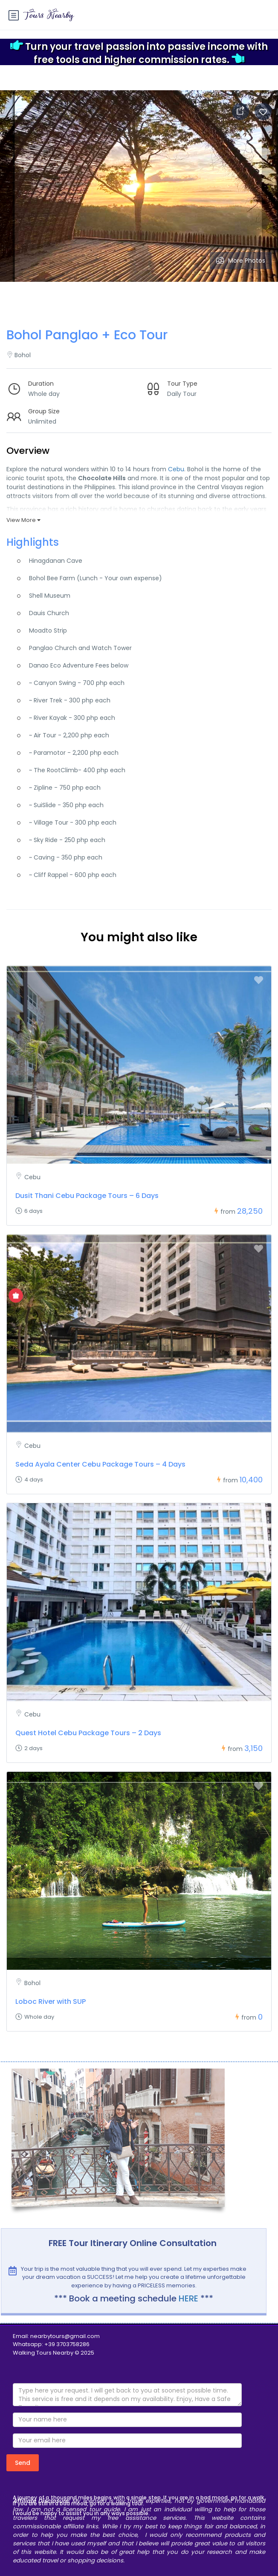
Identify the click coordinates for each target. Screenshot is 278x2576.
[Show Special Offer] (16, 1295)
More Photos (240, 260)
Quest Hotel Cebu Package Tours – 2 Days (88, 1733)
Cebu (176, 469)
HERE (188, 2298)
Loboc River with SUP (50, 2001)
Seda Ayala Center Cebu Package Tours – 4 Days (100, 1464)
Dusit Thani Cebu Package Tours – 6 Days (87, 1196)
